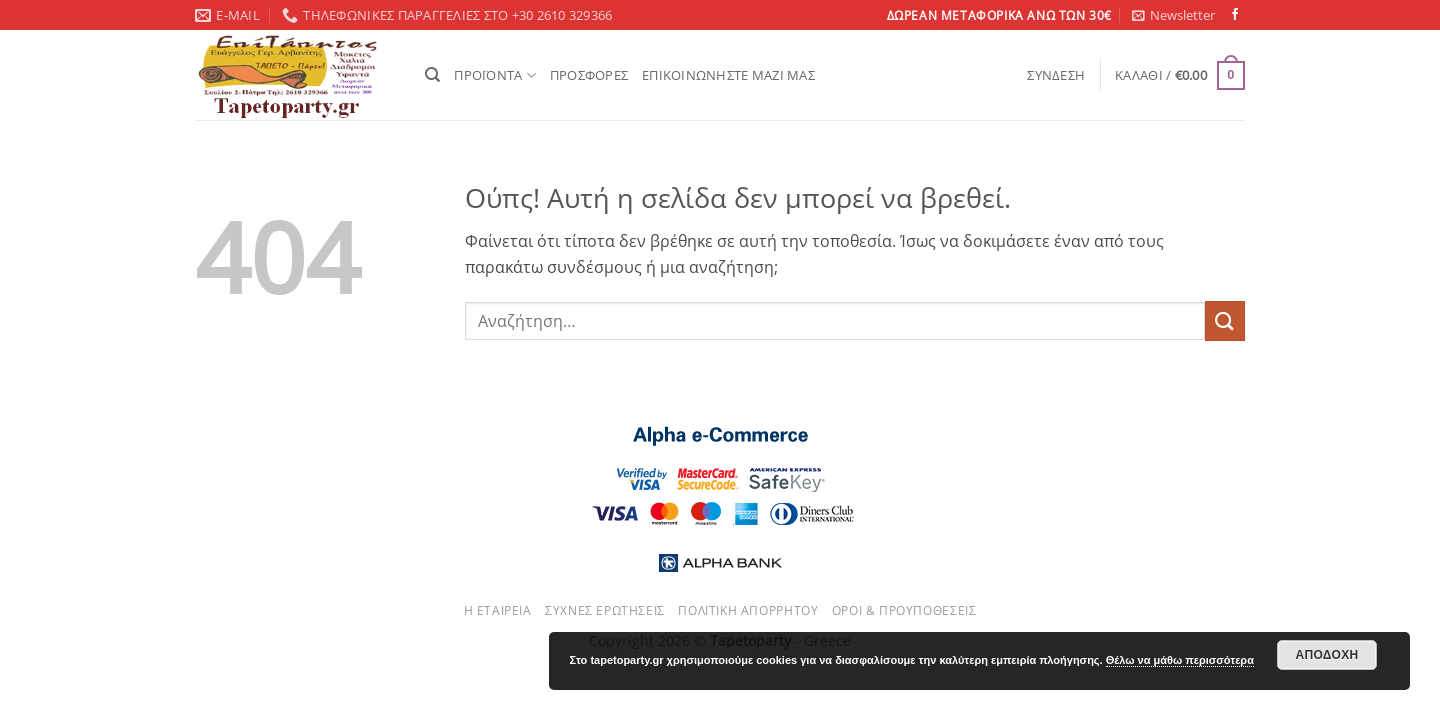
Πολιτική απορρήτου (748, 610)
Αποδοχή (1326, 655)
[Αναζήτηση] (432, 75)
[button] (1173, 15)
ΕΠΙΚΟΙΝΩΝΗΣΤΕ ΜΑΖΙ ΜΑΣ (728, 75)
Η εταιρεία (498, 610)
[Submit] (1225, 320)
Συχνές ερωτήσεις (605, 610)
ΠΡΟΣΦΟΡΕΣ (589, 75)
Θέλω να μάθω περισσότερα (1180, 660)
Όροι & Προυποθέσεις (904, 610)
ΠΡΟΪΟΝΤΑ (495, 75)
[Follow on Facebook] (1235, 15)
